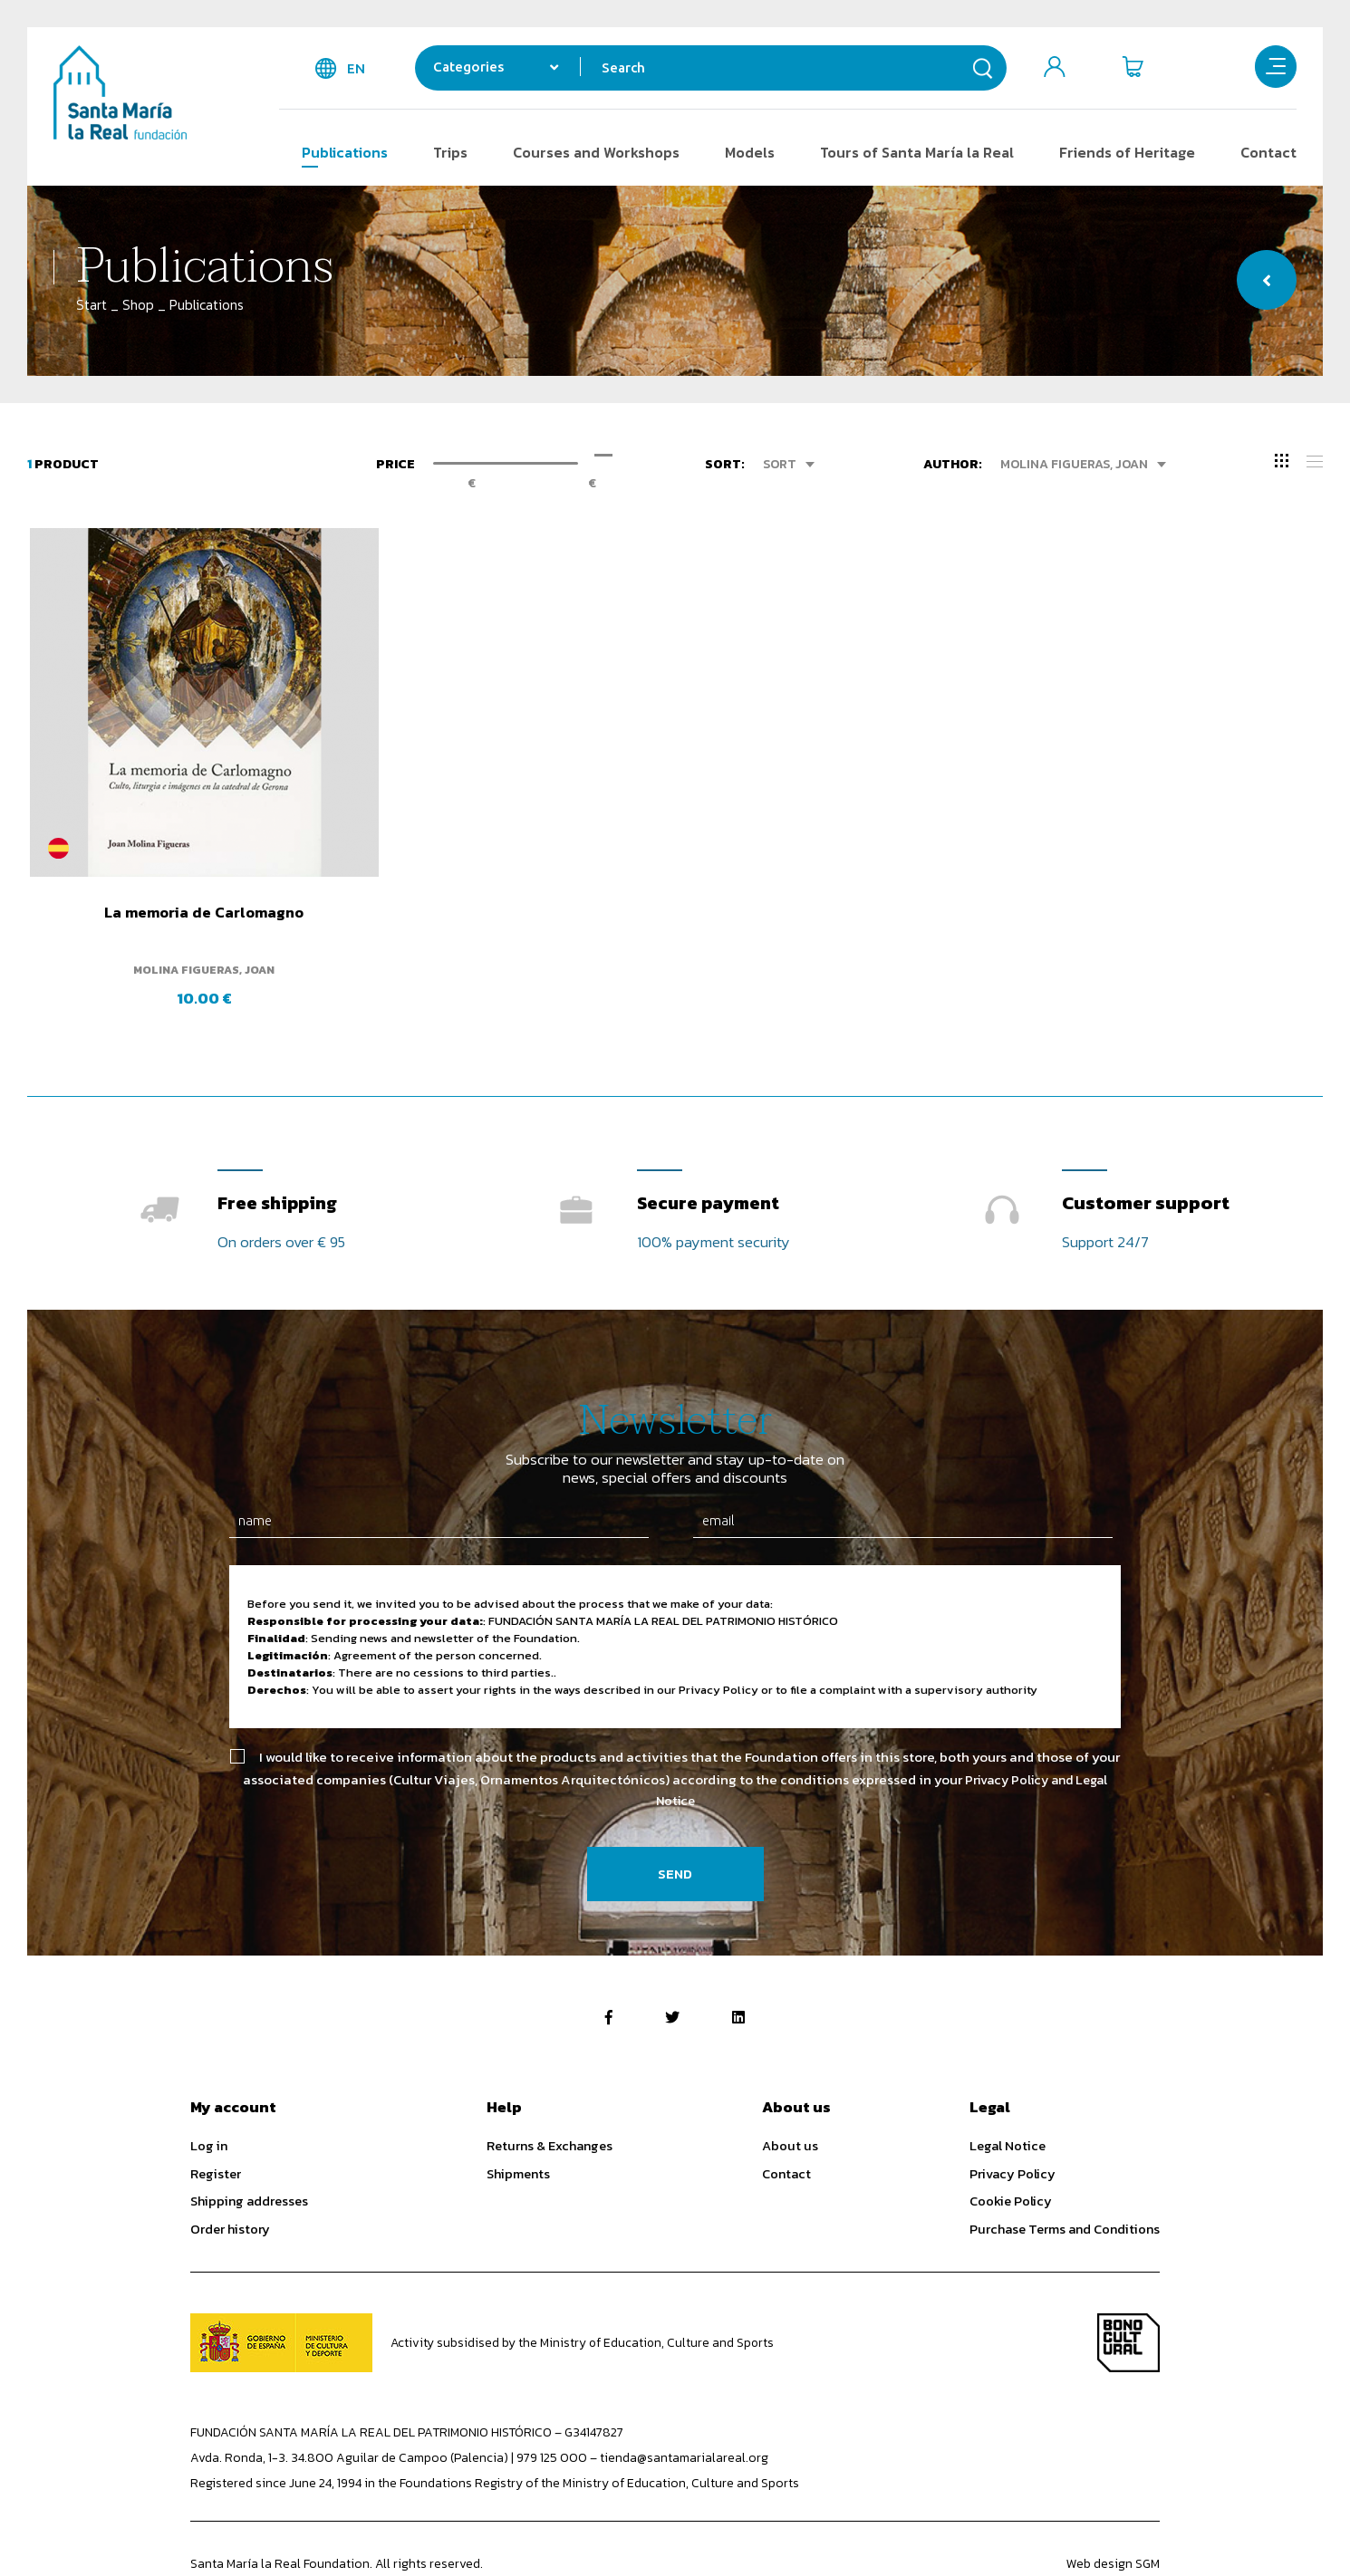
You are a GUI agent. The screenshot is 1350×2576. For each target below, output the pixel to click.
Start (91, 305)
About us (790, 2096)
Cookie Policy (1010, 2151)
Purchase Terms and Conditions (1064, 2179)
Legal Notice (1007, 2096)
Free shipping (280, 1149)
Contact (1268, 152)
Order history (230, 2179)
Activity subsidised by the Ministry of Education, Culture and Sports (584, 2293)
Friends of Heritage (1127, 152)
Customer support (1145, 1149)
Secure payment (711, 1149)
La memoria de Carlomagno (180, 864)
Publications (345, 152)
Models (750, 152)
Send (675, 1824)
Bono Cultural (1128, 2293)
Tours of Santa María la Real (917, 152)
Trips (450, 152)
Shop (138, 305)
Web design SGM (1113, 2514)
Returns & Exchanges (549, 2096)
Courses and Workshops (596, 152)
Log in (208, 2096)
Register (215, 2124)
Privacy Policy (1012, 2124)
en (356, 68)
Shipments (518, 2124)
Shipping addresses (249, 2151)
